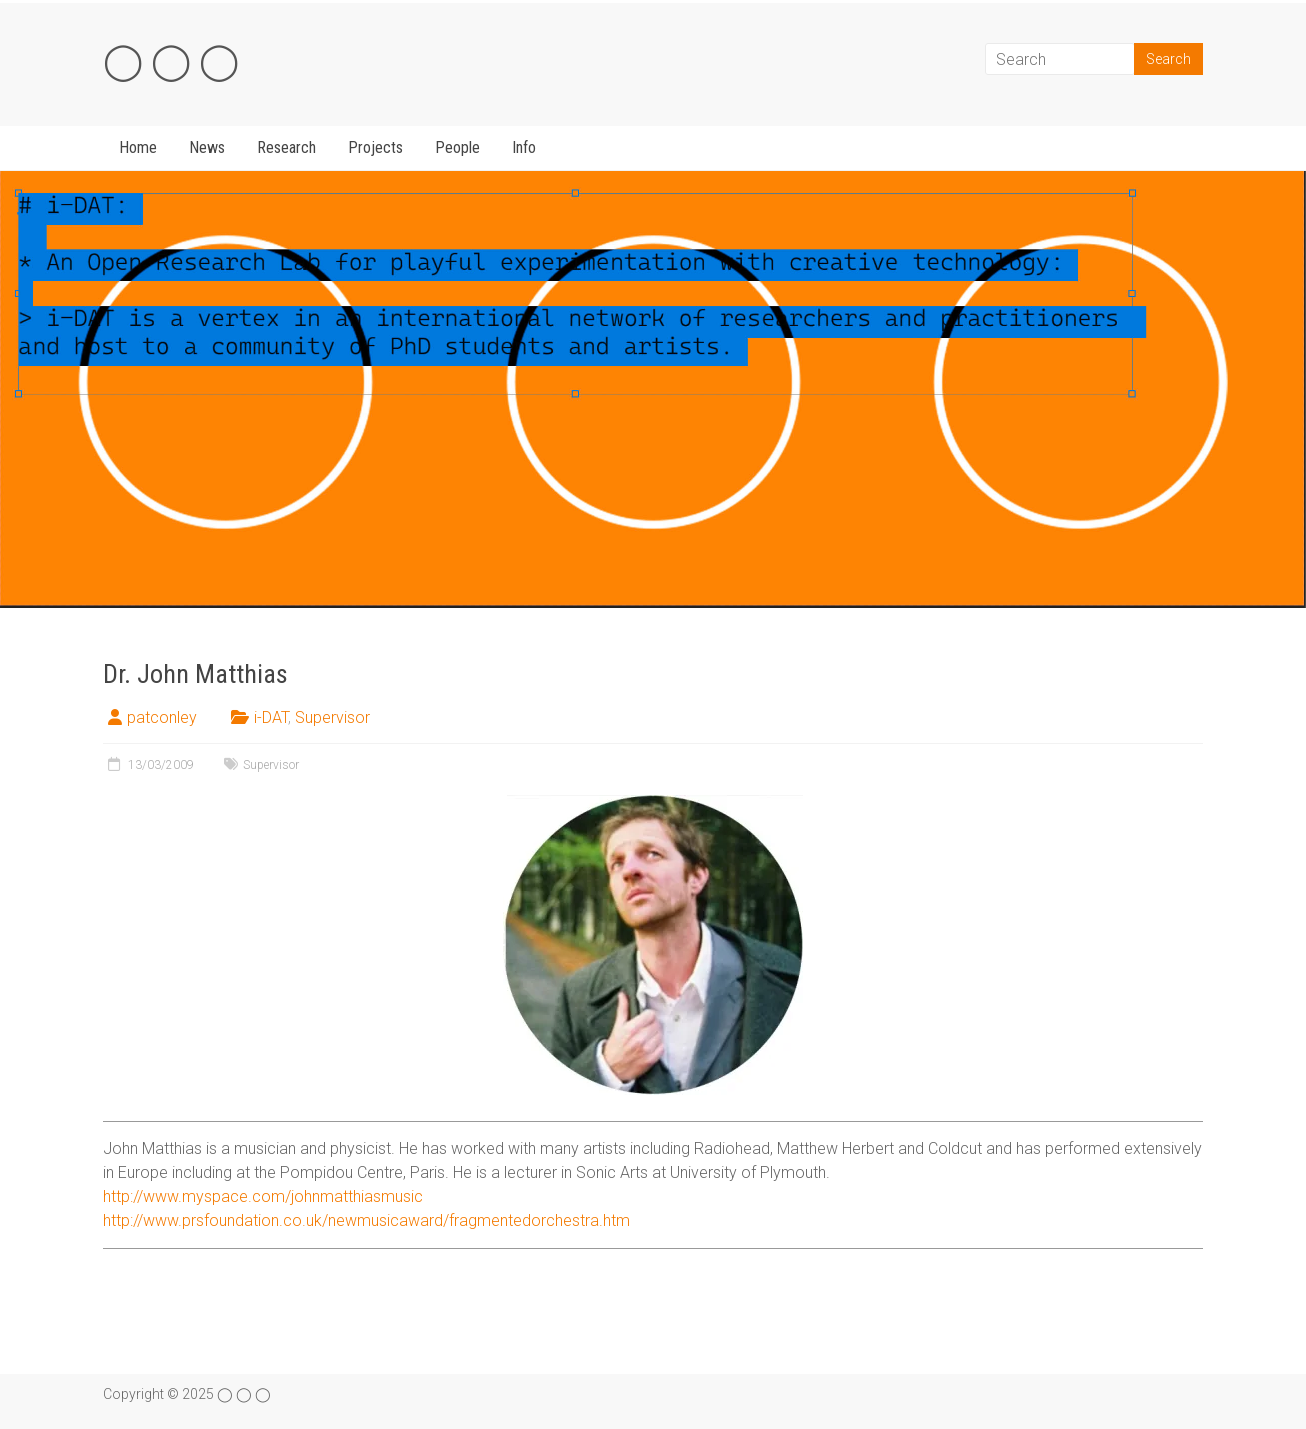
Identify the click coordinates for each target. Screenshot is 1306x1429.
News (207, 147)
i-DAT (271, 717)
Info (524, 147)
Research (286, 147)
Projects (375, 147)
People (457, 147)
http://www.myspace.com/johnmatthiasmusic (263, 1196)
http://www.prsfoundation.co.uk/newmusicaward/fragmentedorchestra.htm (366, 1220)
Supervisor (332, 717)
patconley (162, 717)
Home (138, 147)
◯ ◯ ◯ (171, 61)
